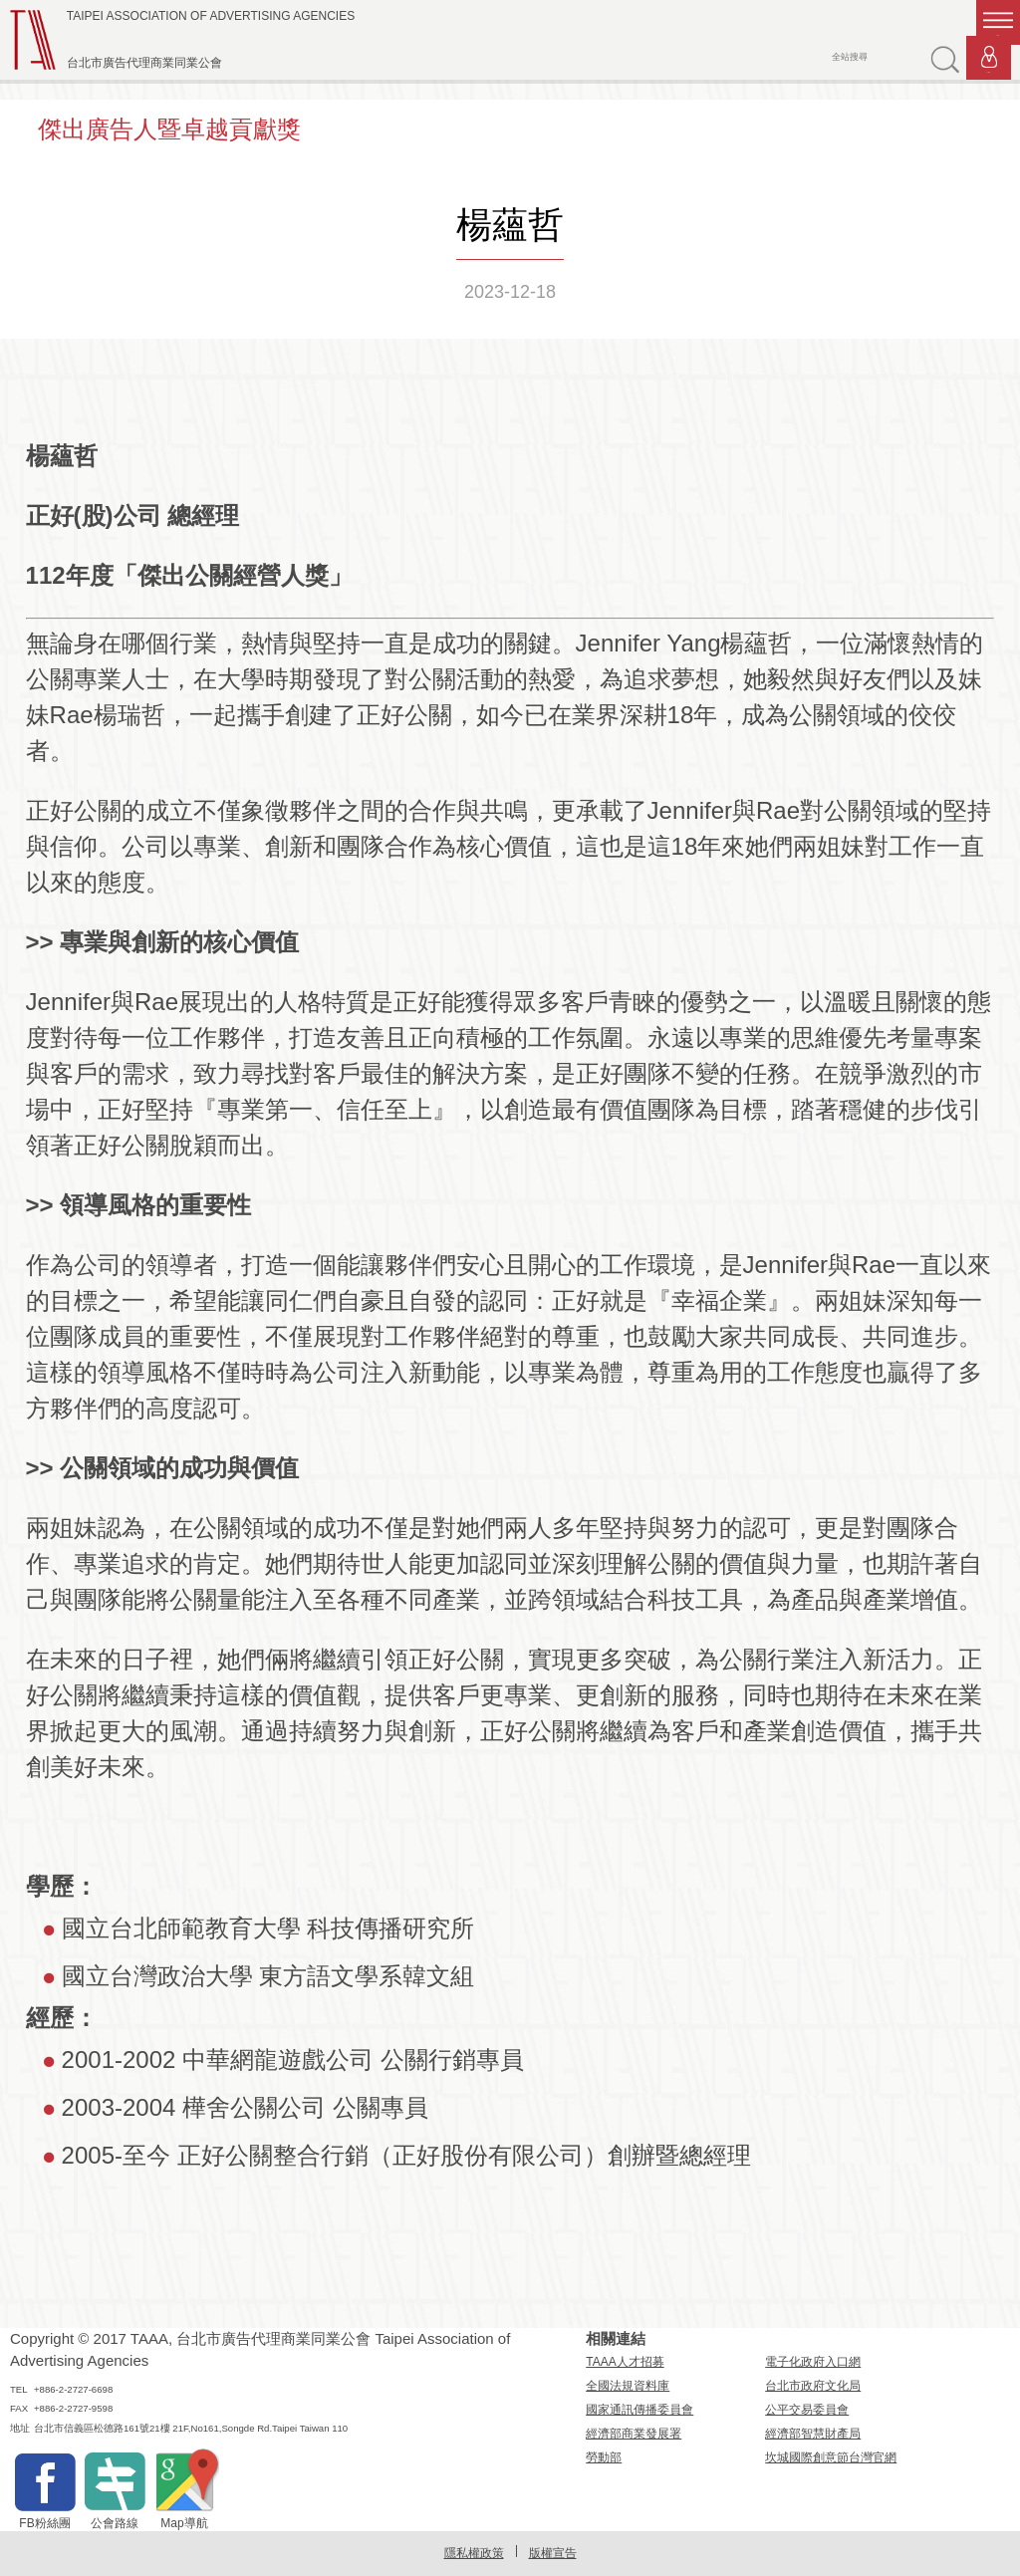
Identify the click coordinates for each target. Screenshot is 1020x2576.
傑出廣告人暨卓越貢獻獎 (169, 129)
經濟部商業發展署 (633, 2434)
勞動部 (604, 2457)
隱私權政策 (474, 2553)
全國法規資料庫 (627, 2386)
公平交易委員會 (807, 2410)
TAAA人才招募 (624, 2362)
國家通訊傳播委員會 (639, 2410)
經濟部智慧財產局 (813, 2434)
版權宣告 (553, 2553)
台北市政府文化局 (813, 2386)
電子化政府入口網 (813, 2362)
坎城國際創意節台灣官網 (830, 2457)
